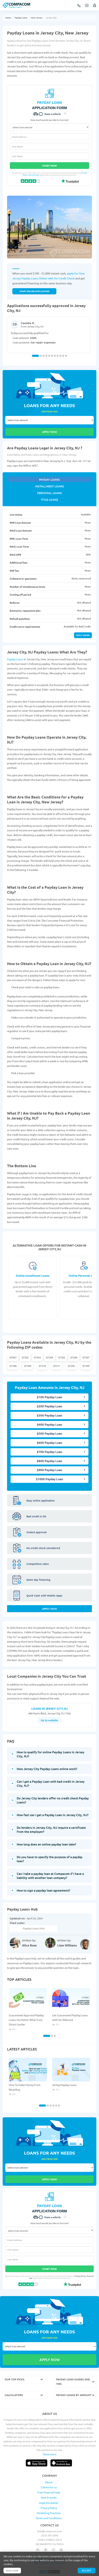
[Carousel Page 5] (49, 356)
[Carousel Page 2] (41, 356)
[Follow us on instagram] (38, 2550)
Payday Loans (21, 17)
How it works (49, 2497)
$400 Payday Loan (49, 1424)
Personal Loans (49, 493)
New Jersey (36, 17)
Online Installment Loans (32, 1275)
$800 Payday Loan (49, 1461)
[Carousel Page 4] (46, 356)
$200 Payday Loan (49, 1406)
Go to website (49, 1720)
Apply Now (49, 1608)
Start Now (49, 165)
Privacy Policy (80, 2276)
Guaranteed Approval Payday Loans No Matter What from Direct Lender (26, 2020)
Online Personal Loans (84, 1275)
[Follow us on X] (53, 2550)
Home (8, 17)
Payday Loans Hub (34, 1928)
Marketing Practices (49, 2513)
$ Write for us (49, 2487)
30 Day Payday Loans (64, 2085)
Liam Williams (67, 1945)
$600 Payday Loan (49, 1443)
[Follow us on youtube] (61, 2550)
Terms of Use (33, 174)
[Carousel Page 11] (66, 356)
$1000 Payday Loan (49, 1479)
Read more (12, 2570)
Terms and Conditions (49, 2518)
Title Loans (49, 499)
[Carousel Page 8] (58, 356)
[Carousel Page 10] (63, 356)
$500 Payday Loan (49, 1433)
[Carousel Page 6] (52, 356)
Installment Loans (49, 486)
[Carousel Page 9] (60, 356)
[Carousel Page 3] (43, 356)
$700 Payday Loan (49, 1452)
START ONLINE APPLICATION (34, 291)
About (49, 2482)
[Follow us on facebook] (45, 2550)
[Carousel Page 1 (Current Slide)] (35, 356)
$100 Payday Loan (49, 1397)
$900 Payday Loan (49, 1470)
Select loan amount (49, 420)
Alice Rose (29, 1945)
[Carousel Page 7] (55, 356)
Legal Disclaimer (49, 2502)
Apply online (83, 635)
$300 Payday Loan (49, 1415)
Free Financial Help (49, 2492)
